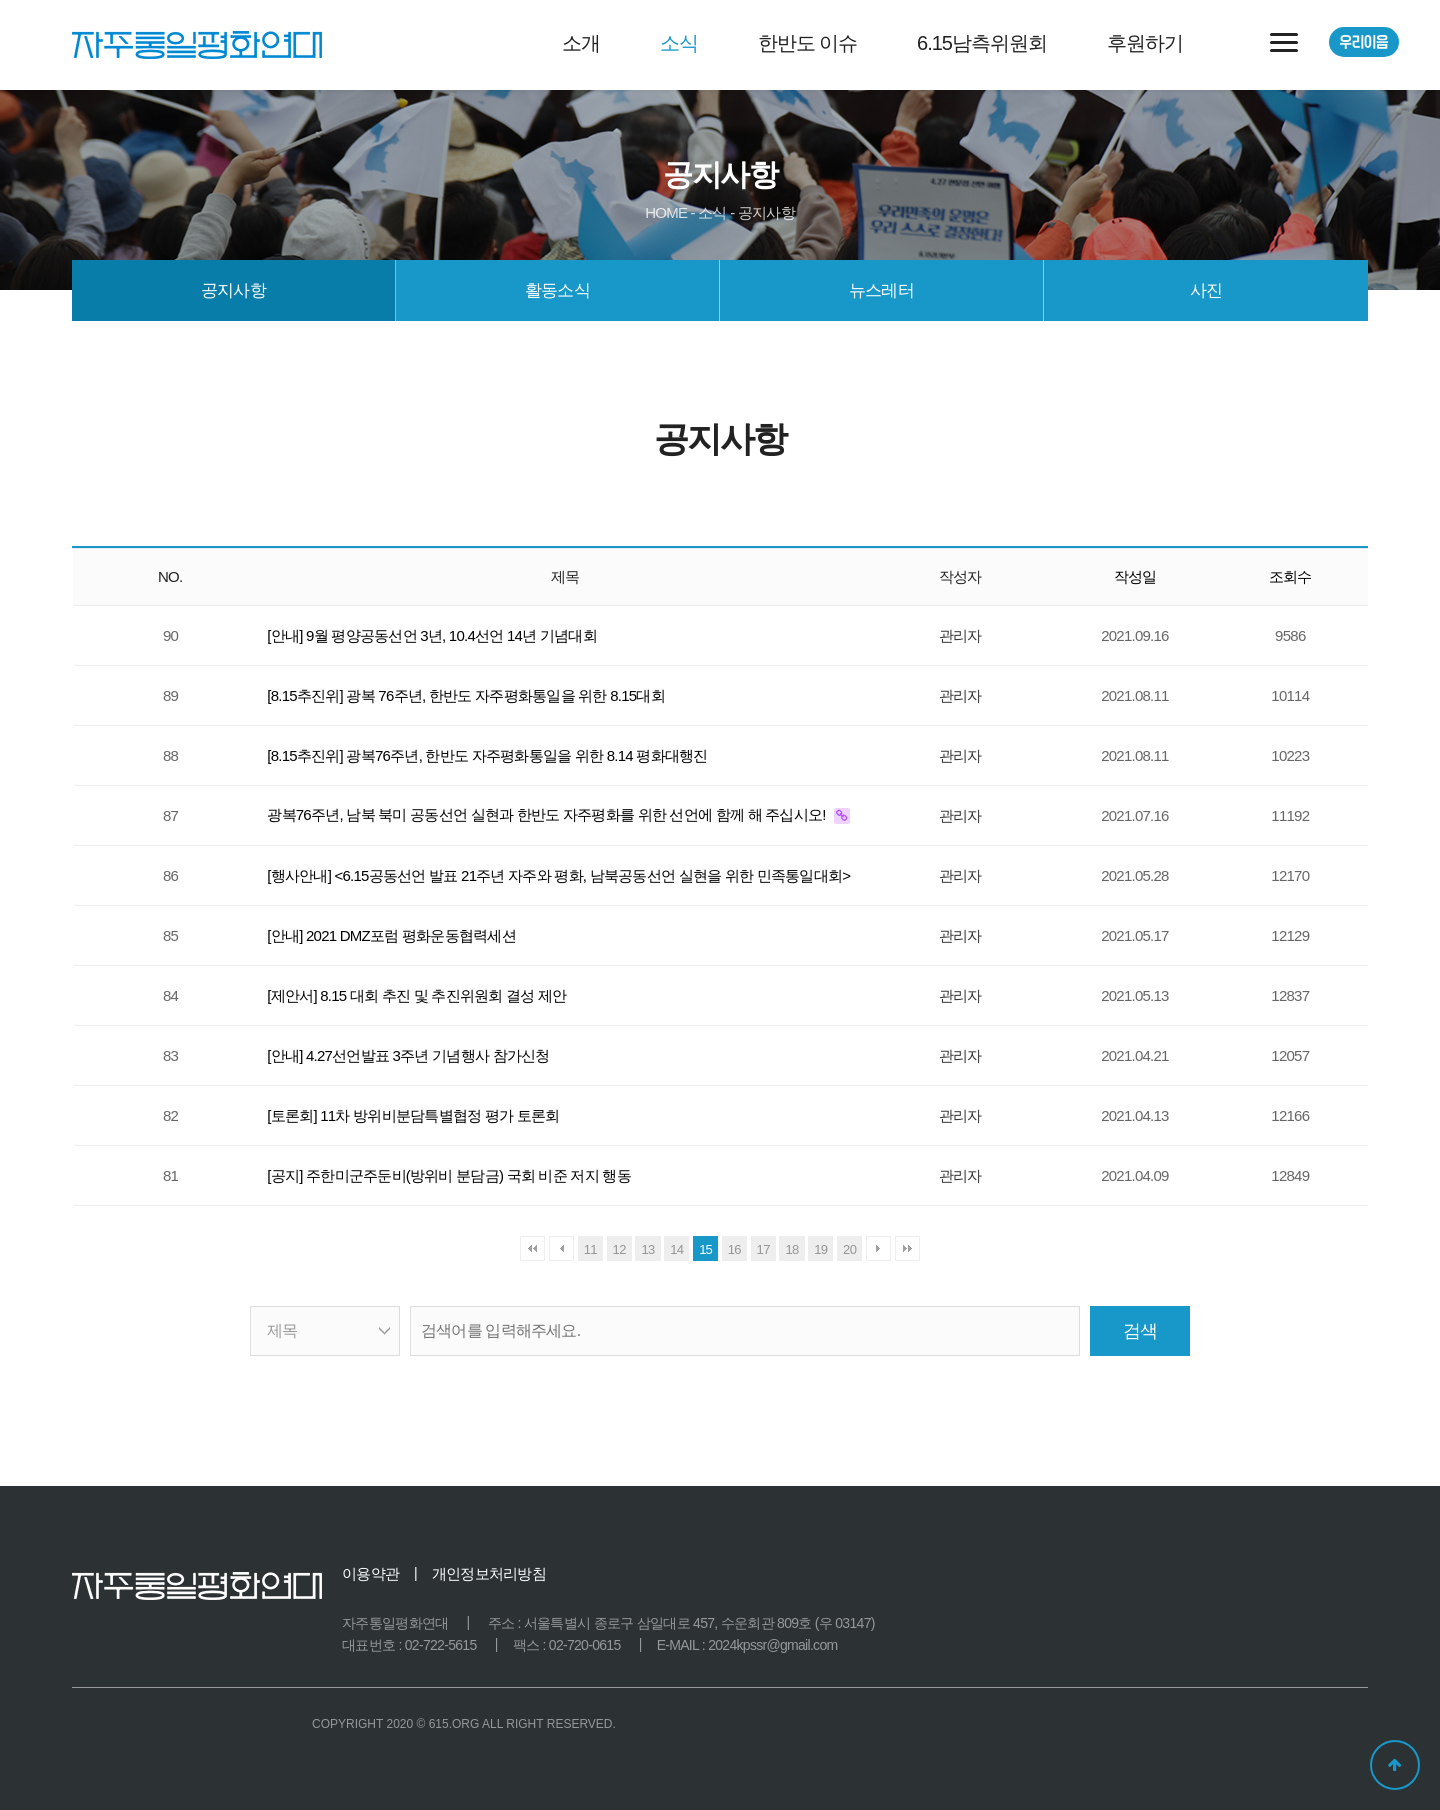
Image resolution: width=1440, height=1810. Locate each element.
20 (849, 1249)
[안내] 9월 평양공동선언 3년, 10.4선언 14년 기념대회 (432, 635)
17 (763, 1249)
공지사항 (233, 290)
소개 (581, 43)
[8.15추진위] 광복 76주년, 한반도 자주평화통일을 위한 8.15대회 (466, 695)
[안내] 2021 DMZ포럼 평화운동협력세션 (391, 935)
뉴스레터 (881, 290)
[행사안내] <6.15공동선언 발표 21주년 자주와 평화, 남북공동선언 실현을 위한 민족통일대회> (558, 875)
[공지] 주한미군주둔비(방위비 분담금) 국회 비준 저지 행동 (449, 1175)
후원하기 (1145, 43)
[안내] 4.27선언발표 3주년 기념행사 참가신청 (408, 1055)
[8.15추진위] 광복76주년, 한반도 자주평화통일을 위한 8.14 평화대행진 (487, 755)
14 (676, 1249)
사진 (1206, 290)
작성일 (1135, 576)
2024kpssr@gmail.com (772, 1645)
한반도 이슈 (808, 43)
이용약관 (370, 1573)
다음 (878, 1248)
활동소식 (557, 290)
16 (734, 1249)
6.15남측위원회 (982, 43)
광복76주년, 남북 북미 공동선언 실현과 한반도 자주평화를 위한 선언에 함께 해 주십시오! (548, 814)
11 (590, 1249)
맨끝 (907, 1248)
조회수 (1290, 576)
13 (647, 1249)
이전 (561, 1248)
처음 (532, 1248)
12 (619, 1249)
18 (791, 1249)
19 (820, 1249)
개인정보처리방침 (489, 1573)
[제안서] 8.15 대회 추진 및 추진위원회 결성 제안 (416, 995)
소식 (679, 43)
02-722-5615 (441, 1645)
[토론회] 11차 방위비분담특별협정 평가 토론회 (413, 1115)
